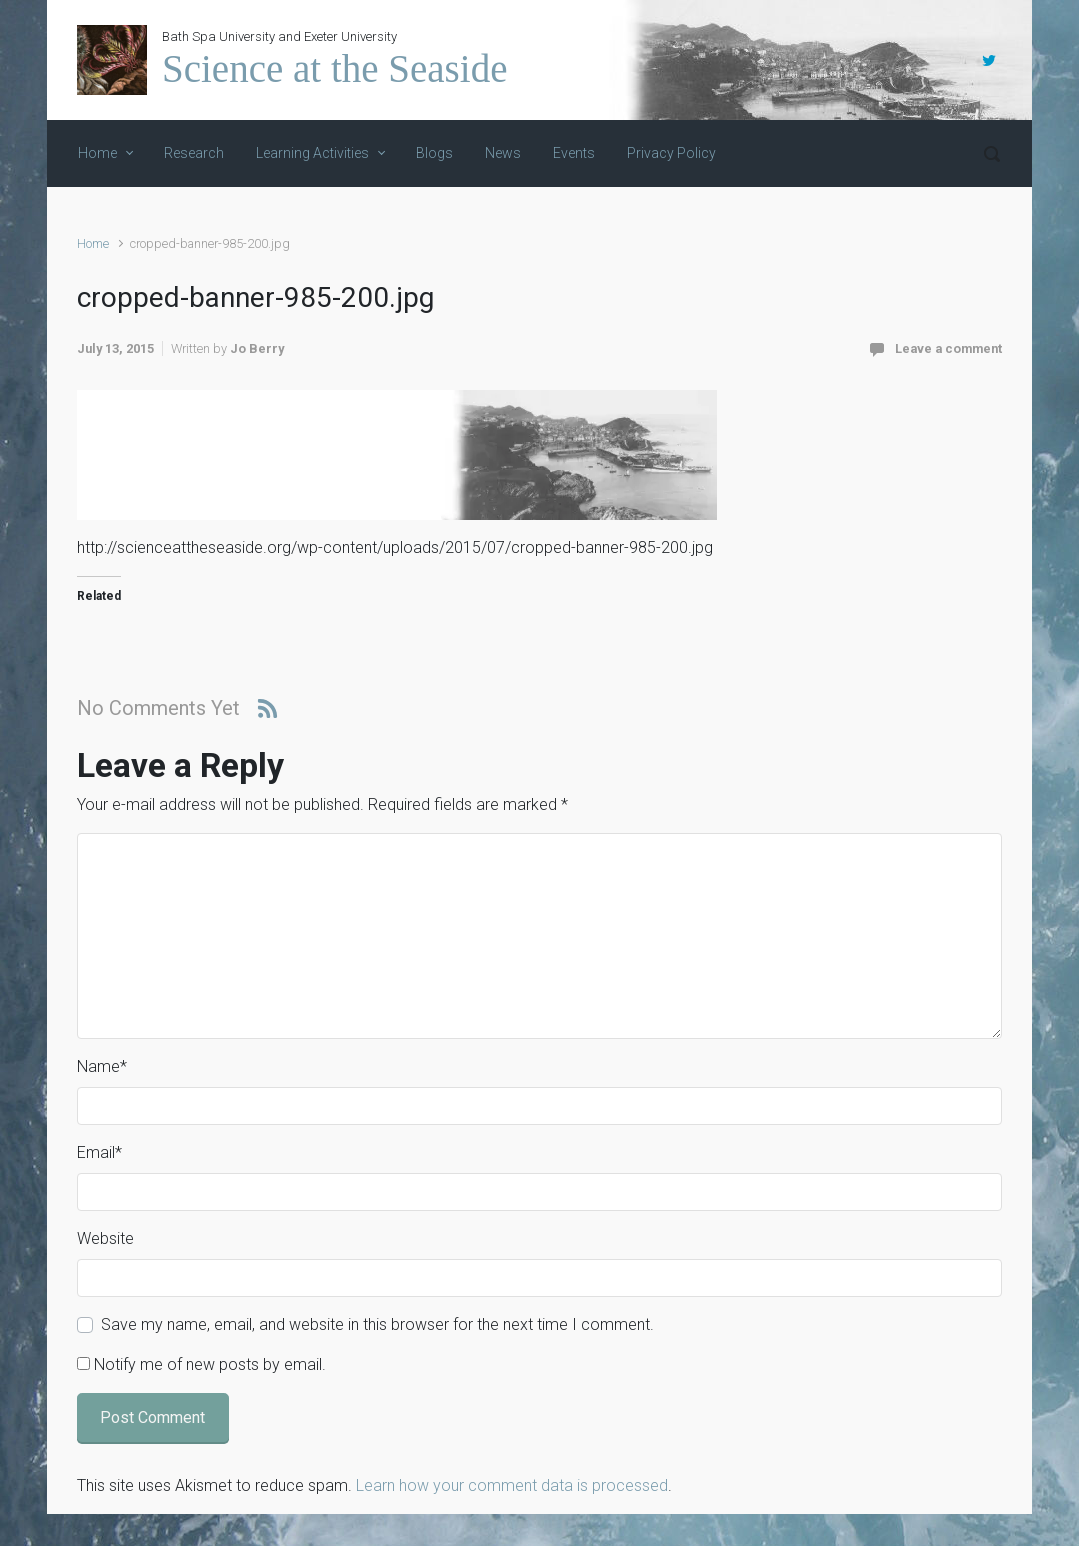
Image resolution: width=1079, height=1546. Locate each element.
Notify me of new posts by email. (210, 1364)
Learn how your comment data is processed (512, 1485)
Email (99, 1152)
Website (105, 1238)
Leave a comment (948, 348)
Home (93, 243)
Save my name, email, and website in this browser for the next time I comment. (377, 1324)
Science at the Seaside (334, 68)
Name (102, 1066)
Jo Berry (257, 348)
